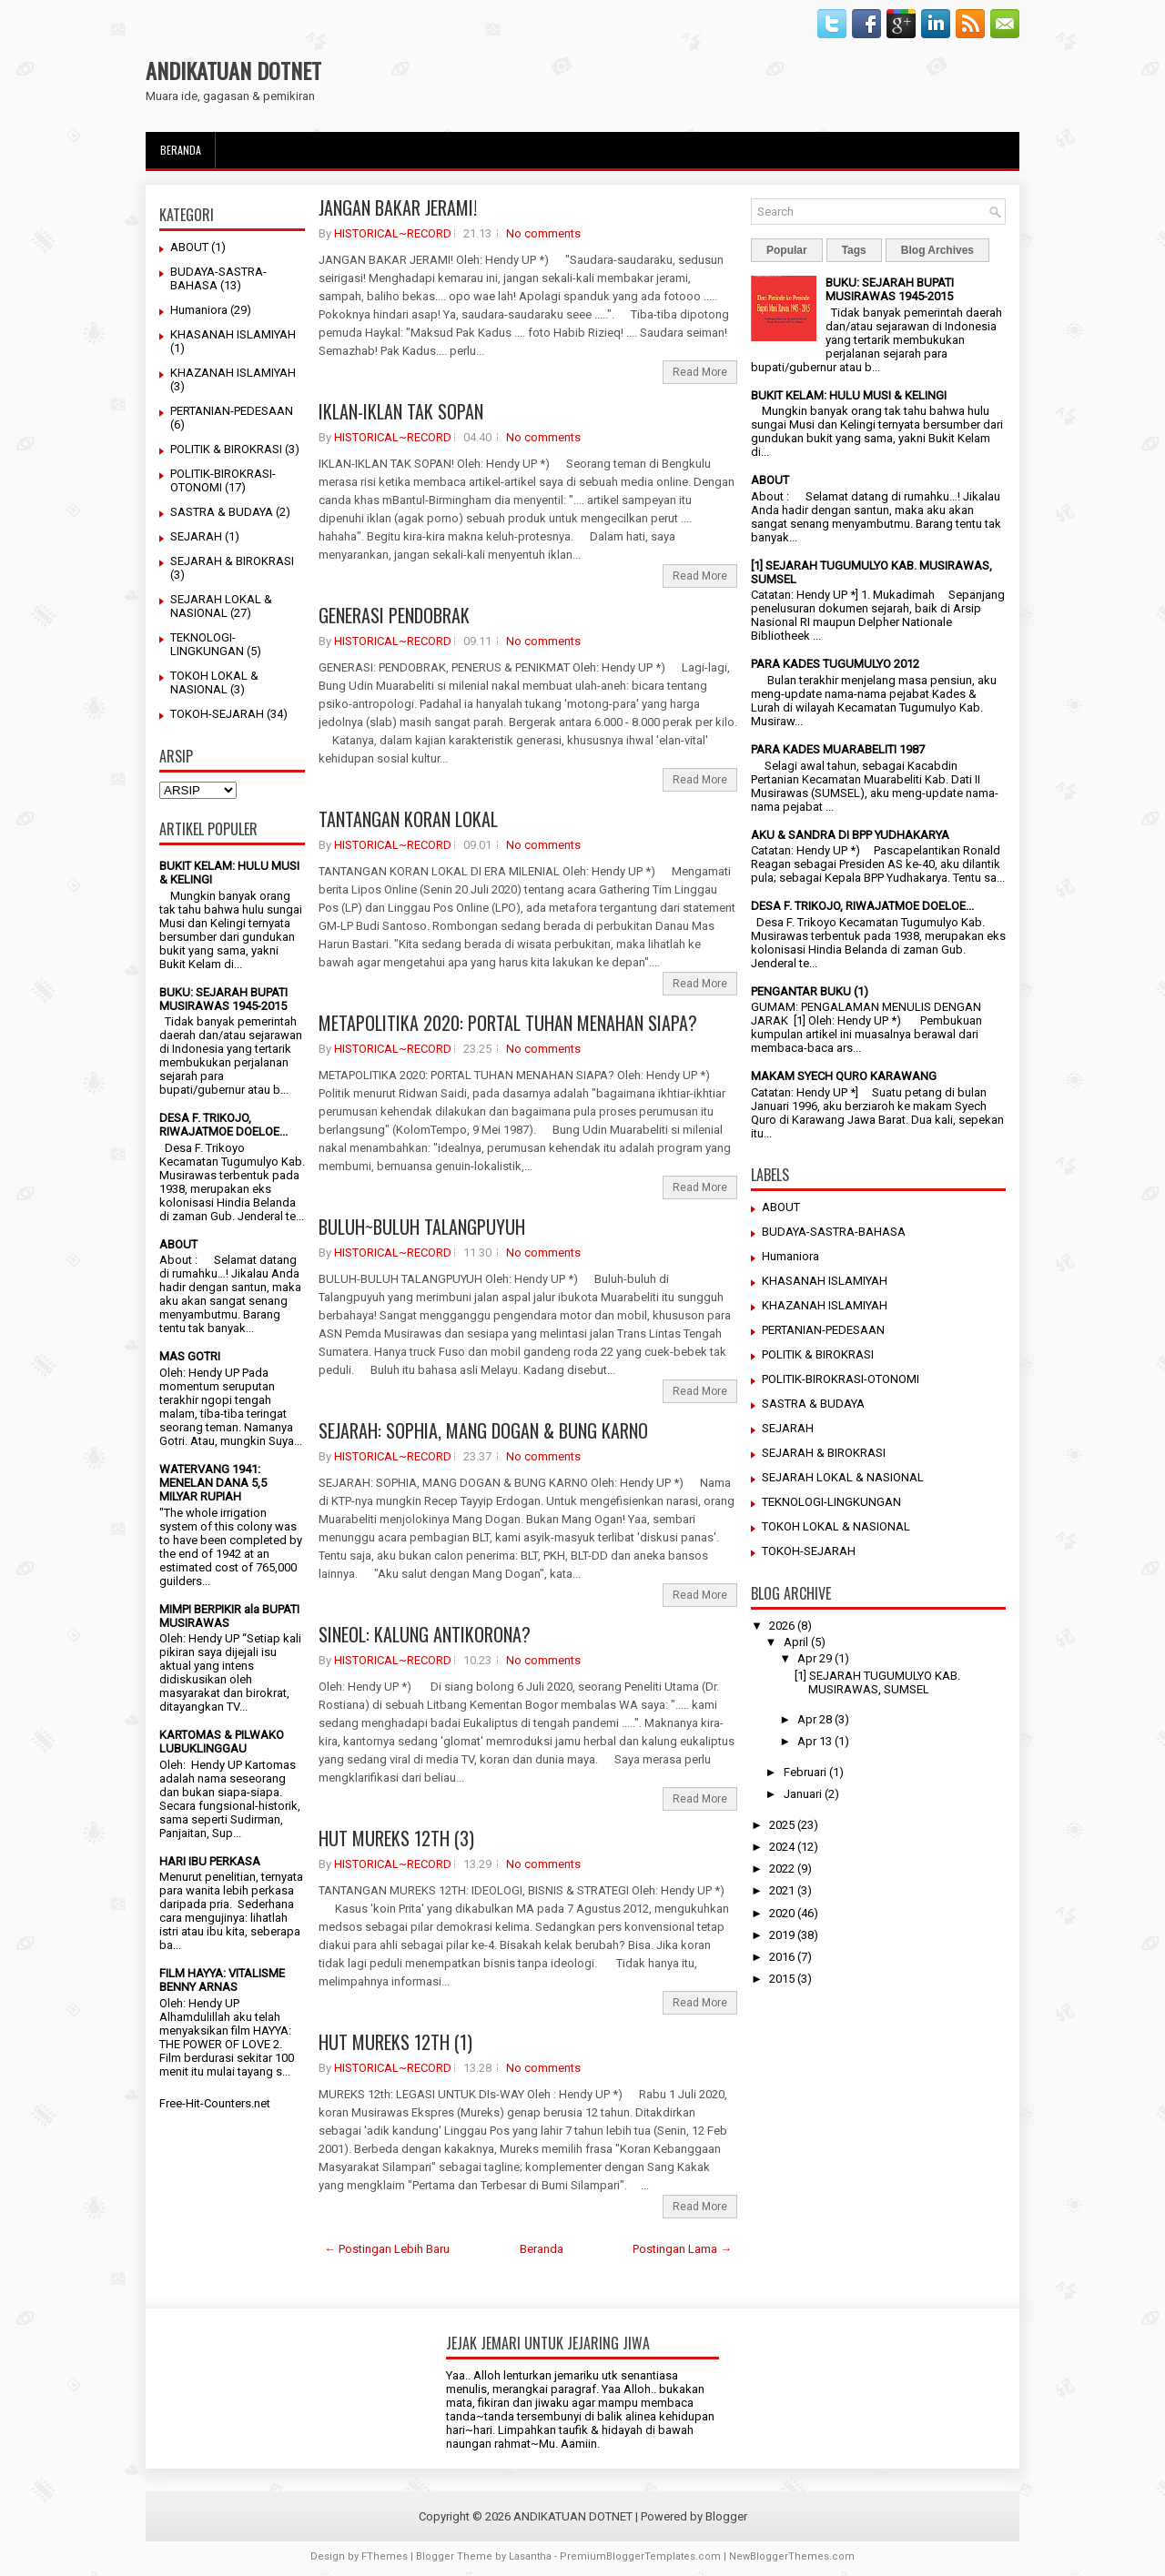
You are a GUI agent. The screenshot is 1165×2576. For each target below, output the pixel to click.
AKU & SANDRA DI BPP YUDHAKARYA (850, 835)
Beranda (180, 149)
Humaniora (199, 310)
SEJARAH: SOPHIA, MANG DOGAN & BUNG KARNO (483, 1430)
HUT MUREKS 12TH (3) (396, 1838)
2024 (782, 1847)
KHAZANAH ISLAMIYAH (233, 372)
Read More (700, 372)
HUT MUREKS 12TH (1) (395, 2042)
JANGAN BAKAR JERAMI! (398, 207)
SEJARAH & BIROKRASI (232, 561)
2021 (782, 1890)
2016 (782, 1957)
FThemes (384, 2556)
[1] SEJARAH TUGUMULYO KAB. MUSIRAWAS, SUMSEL (877, 1682)
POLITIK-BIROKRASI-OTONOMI (840, 1379)
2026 (782, 1625)
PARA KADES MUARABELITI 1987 (838, 749)
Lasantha (530, 2556)
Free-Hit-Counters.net (214, 2103)
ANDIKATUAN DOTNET (233, 70)
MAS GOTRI (189, 1356)
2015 (782, 1978)
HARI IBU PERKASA (209, 1861)
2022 (782, 1868)
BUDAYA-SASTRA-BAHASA (834, 1231)
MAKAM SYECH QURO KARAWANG (844, 1076)
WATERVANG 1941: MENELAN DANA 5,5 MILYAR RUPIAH (213, 1482)
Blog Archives (937, 250)
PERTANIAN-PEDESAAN (231, 411)
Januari (803, 1794)
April (796, 1642)
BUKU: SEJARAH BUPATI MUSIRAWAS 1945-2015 (223, 999)
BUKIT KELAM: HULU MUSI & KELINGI (849, 395)
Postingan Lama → (682, 2249)
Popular (786, 250)
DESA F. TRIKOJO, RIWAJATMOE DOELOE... (223, 1124)
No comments (543, 233)
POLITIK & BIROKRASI (226, 449)
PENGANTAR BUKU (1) (809, 991)
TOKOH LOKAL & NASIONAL (214, 682)
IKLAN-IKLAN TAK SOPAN (401, 411)
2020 (782, 1913)
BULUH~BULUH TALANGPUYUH (422, 1226)
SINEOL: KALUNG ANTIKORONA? (425, 1634)
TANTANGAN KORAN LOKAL (408, 819)
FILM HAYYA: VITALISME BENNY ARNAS (222, 1980)
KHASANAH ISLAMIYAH (233, 334)
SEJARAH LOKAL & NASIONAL (221, 606)
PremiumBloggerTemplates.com (640, 2556)
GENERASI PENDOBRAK (394, 615)
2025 (782, 1825)
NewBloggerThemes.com (792, 2556)
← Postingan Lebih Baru (387, 2249)
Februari (805, 1772)
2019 (782, 1935)
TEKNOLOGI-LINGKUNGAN (207, 644)
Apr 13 (814, 1741)
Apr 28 (814, 1719)
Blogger (726, 2516)
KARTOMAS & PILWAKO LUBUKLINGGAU (221, 1741)
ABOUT (189, 247)
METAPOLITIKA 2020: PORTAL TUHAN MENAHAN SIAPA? (508, 1023)
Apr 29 (814, 1658)
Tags (854, 250)
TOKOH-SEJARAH (217, 714)
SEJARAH (196, 536)
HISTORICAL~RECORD (392, 233)
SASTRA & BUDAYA (221, 512)
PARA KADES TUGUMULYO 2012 (835, 664)
